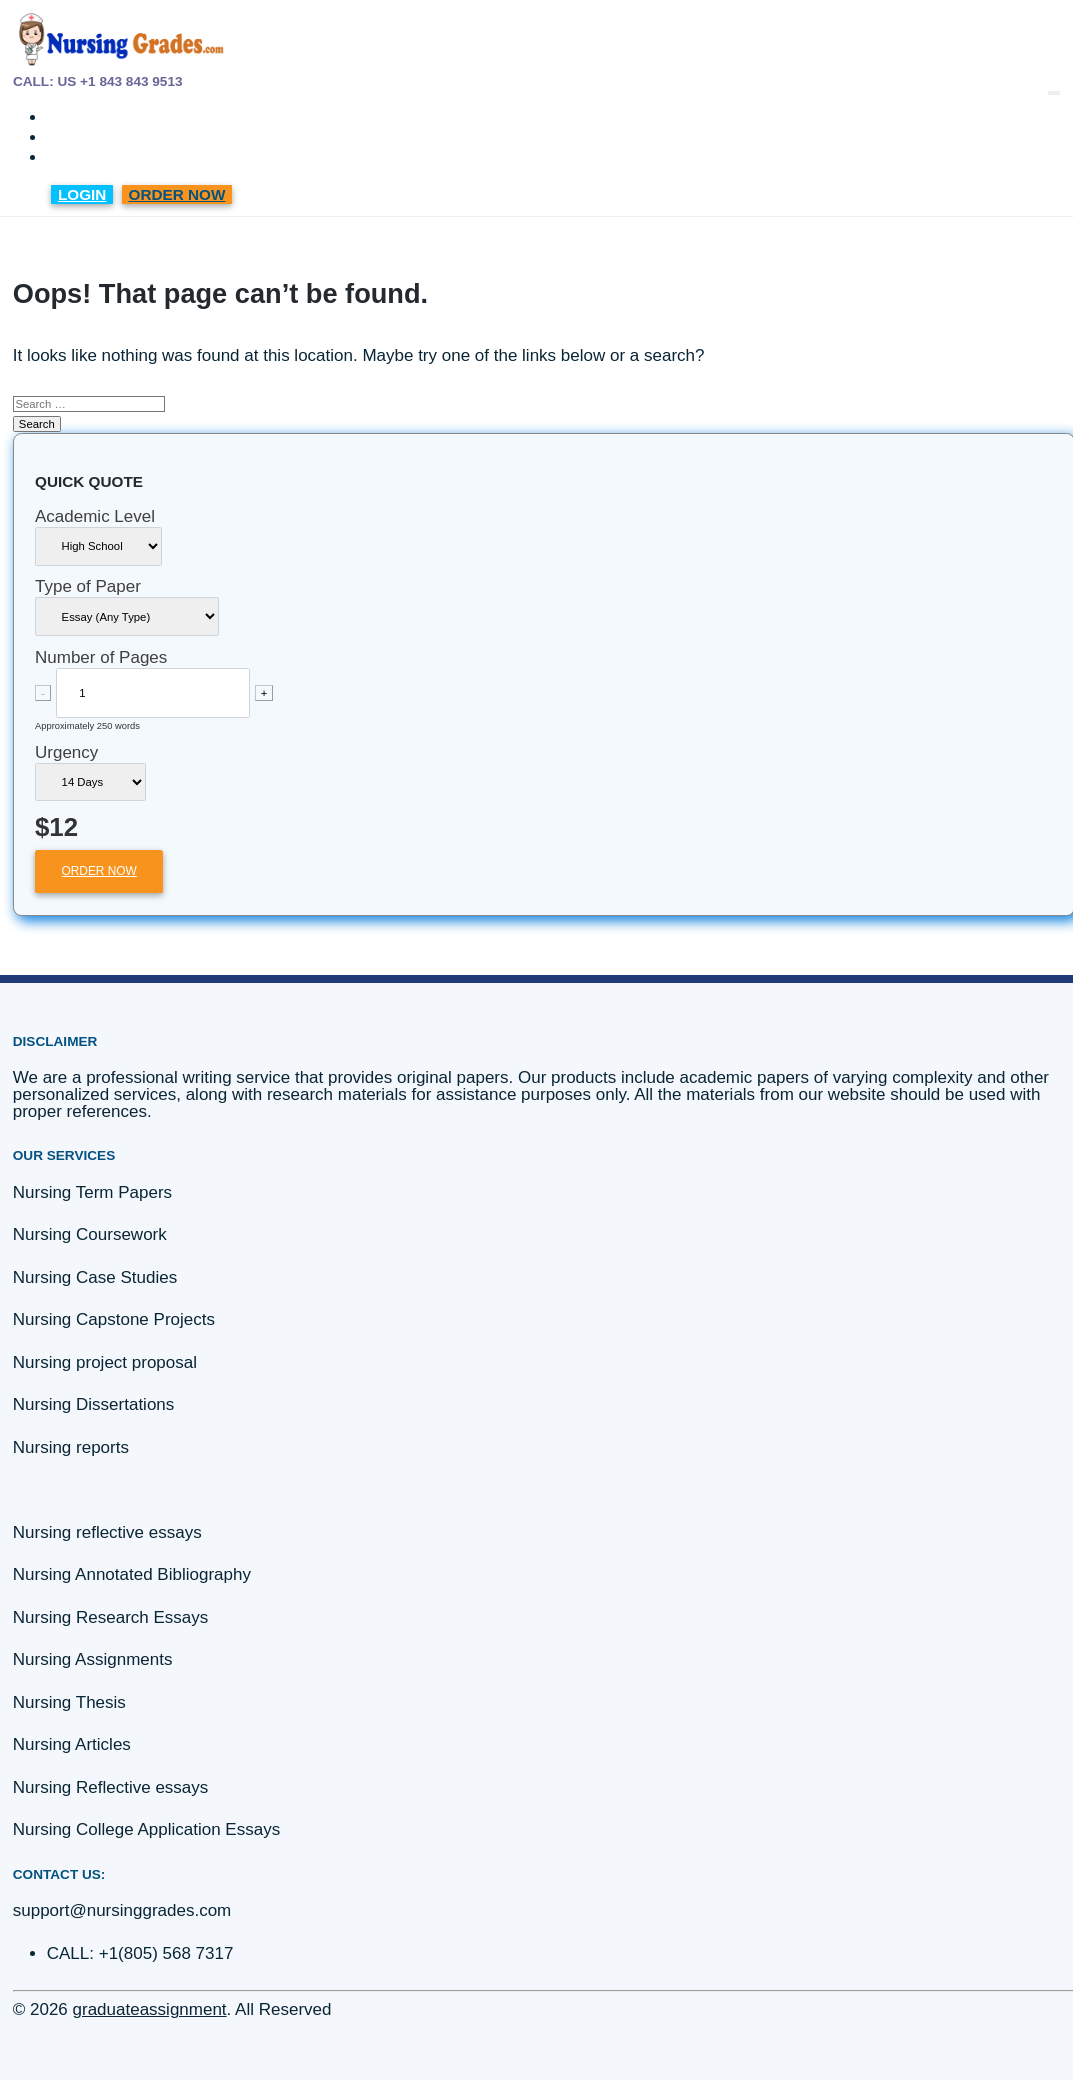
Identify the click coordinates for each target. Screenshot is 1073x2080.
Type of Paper (88, 586)
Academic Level (95, 516)
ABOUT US (90, 138)
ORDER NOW (177, 194)
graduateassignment (150, 2009)
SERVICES (89, 158)
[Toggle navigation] (1054, 93)
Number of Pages (101, 657)
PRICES (80, 118)
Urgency (66, 752)
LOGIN (82, 194)
